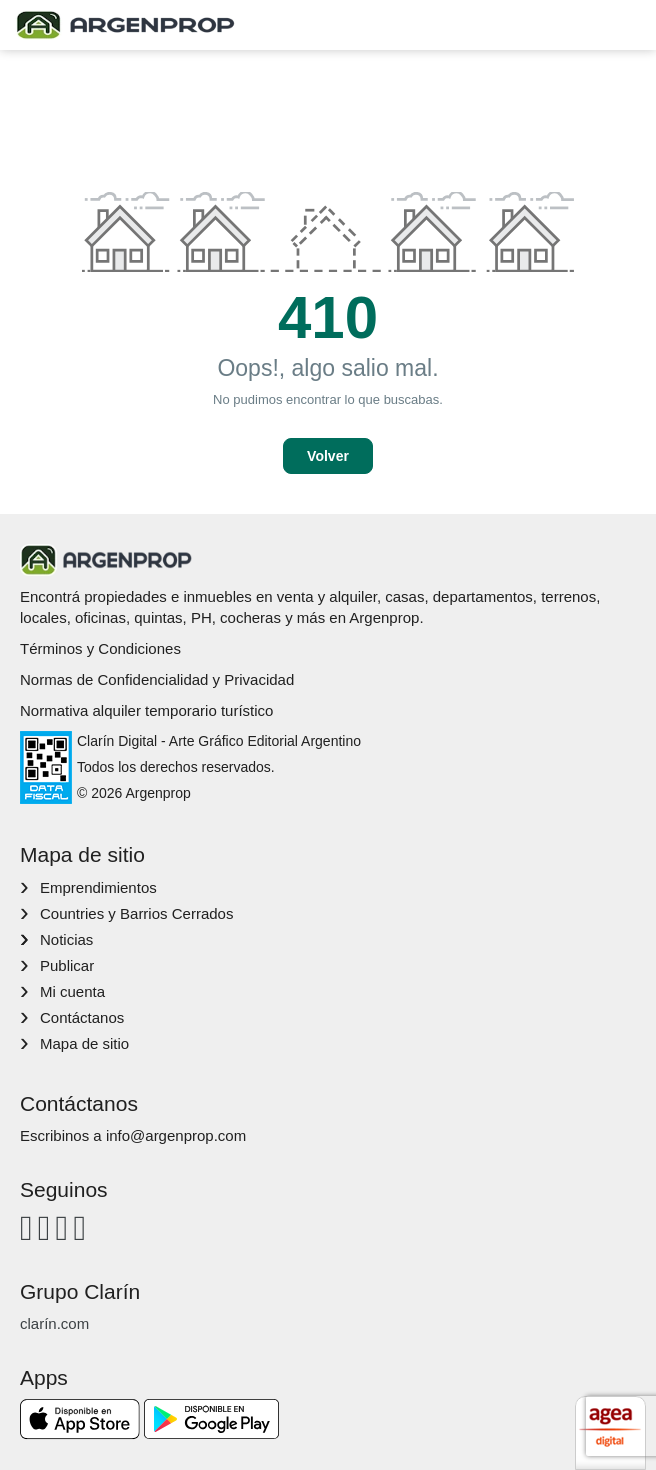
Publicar (67, 965)
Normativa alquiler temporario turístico (146, 710)
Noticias (66, 939)
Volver (328, 456)
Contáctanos (82, 1017)
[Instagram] (44, 1227)
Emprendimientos (98, 887)
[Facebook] (26, 1227)
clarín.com (54, 1323)
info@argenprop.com (176, 1135)
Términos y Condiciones (100, 648)
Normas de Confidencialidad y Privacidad (157, 679)
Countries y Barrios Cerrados (136, 913)
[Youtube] (62, 1227)
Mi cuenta (72, 991)
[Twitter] (79, 1227)
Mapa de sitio (84, 1043)
